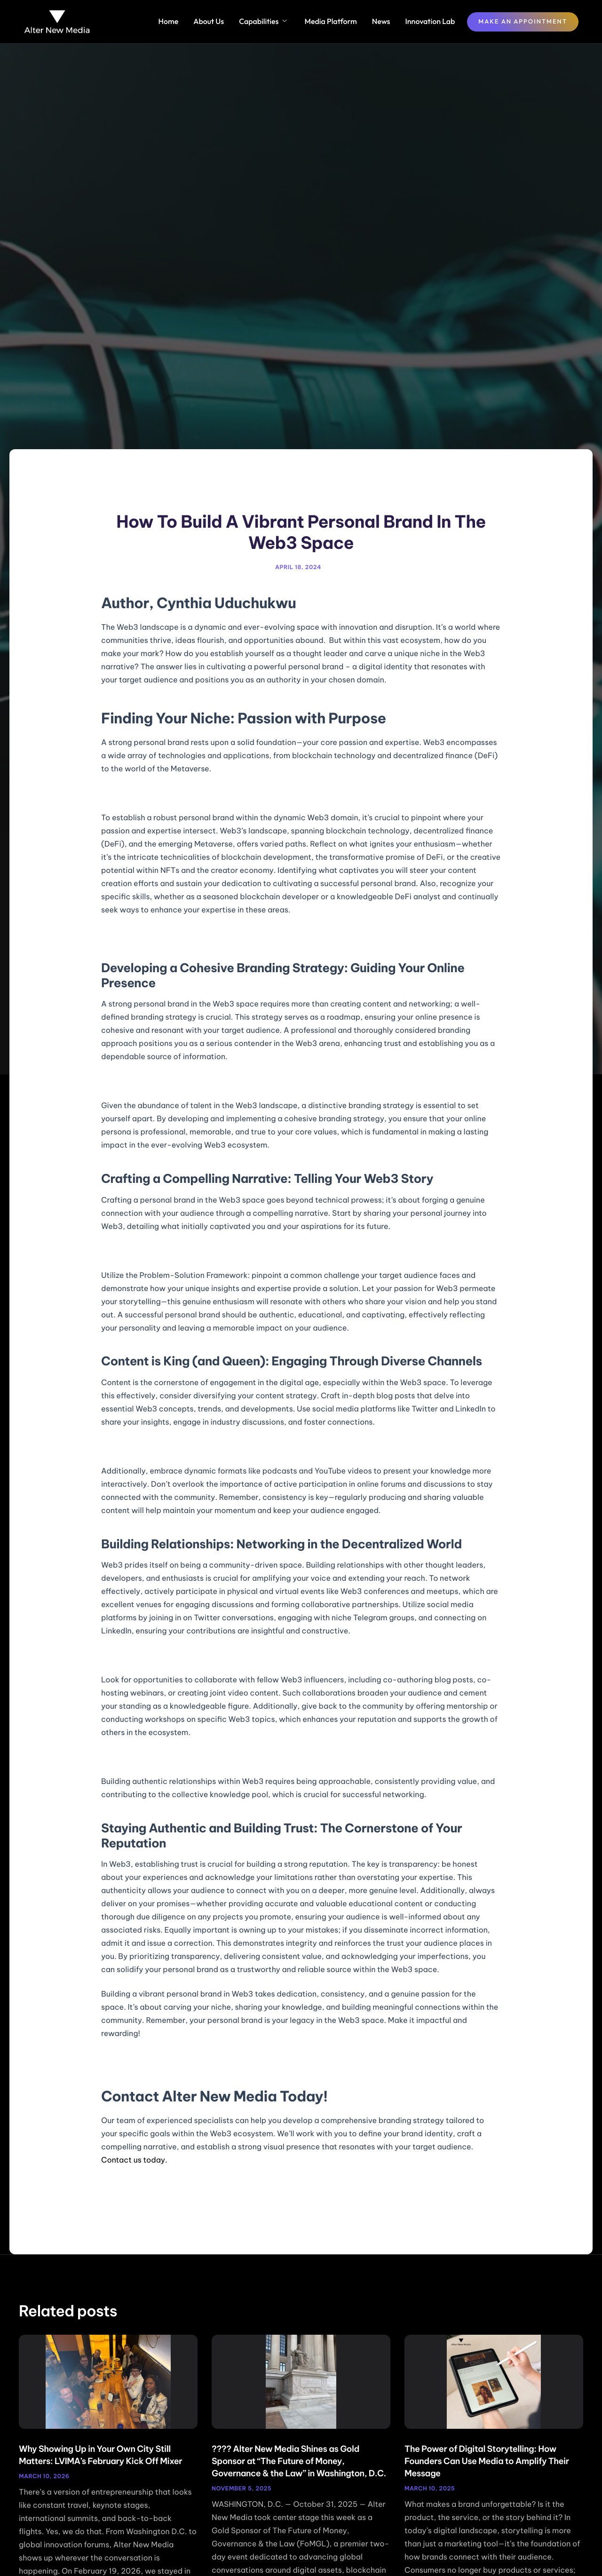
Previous (129, 2199)
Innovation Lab (430, 21)
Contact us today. (134, 2160)
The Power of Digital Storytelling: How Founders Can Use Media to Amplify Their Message (486, 2461)
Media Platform (330, 21)
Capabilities (262, 21)
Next (479, 2199)
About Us (208, 21)
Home (168, 21)
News (381, 21)
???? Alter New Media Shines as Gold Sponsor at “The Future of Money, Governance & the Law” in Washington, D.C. (299, 2461)
